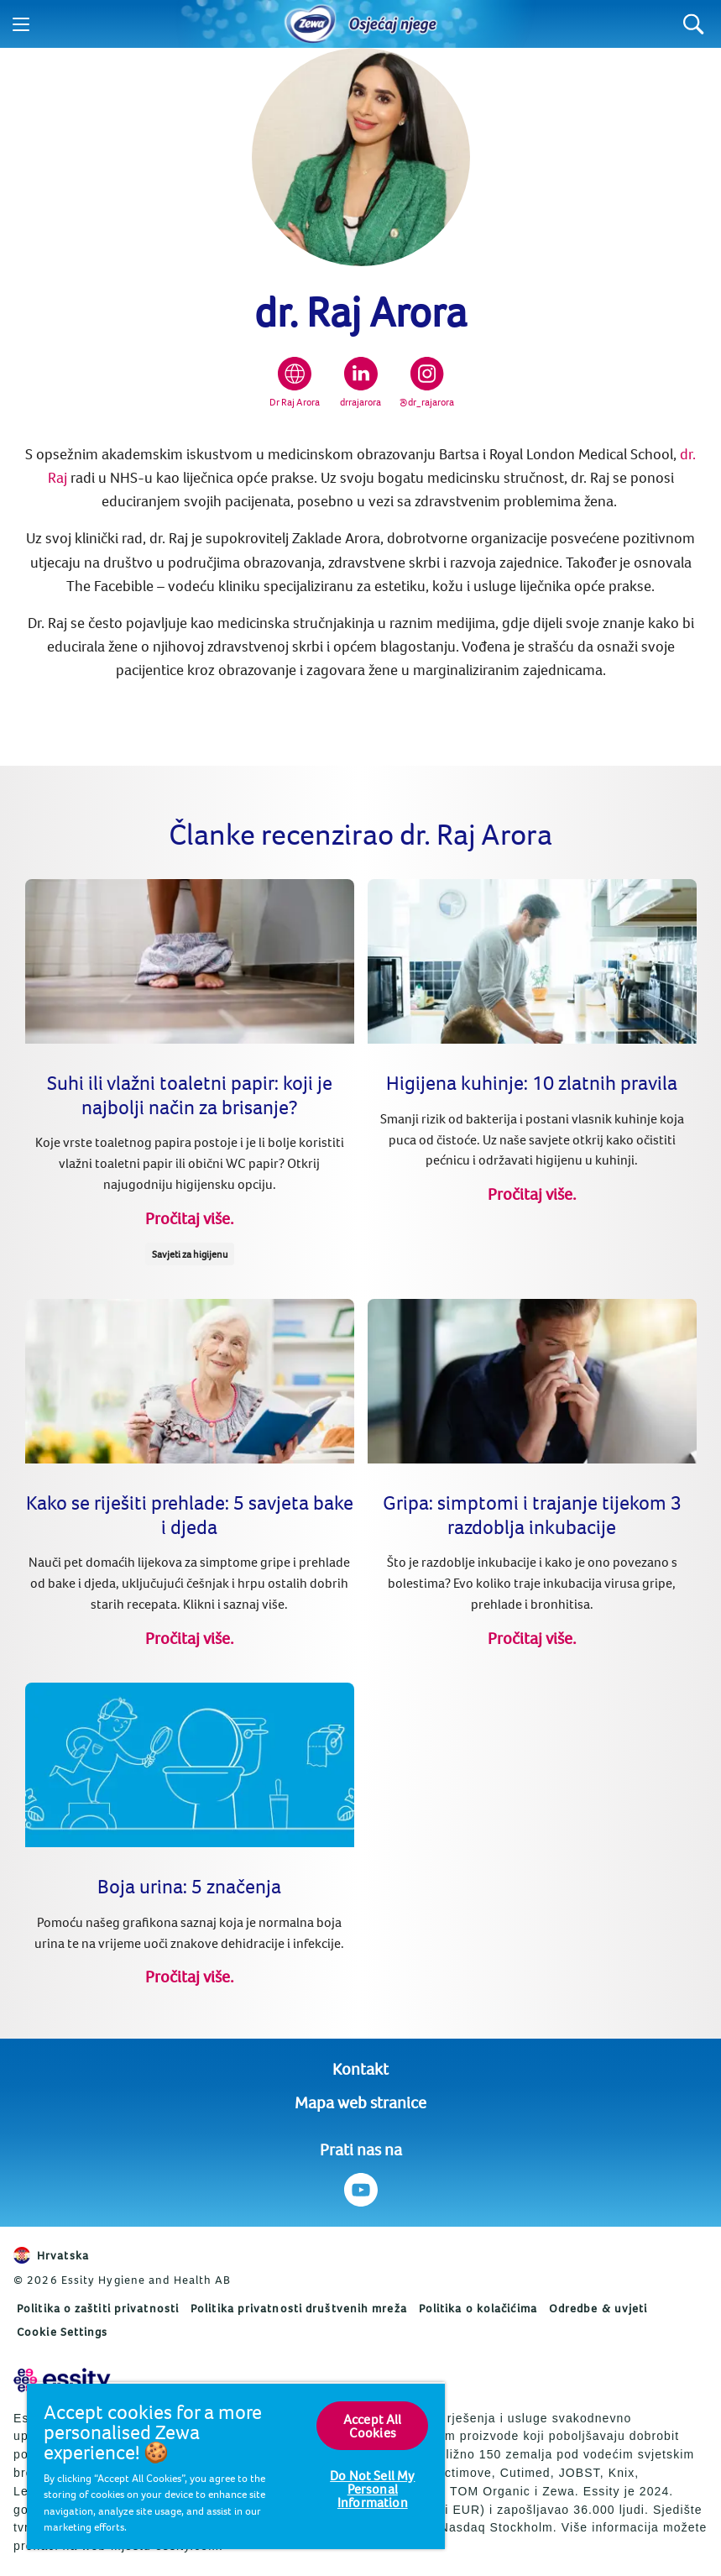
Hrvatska (51, 2255)
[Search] (694, 24)
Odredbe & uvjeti (598, 2308)
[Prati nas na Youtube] (360, 2190)
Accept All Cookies (372, 2426)
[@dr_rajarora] (426, 383)
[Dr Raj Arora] (294, 383)
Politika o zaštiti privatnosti (98, 2308)
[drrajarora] (360, 383)
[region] (236, 2465)
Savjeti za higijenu (189, 1254)
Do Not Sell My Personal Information (372, 2489)
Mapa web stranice (360, 2102)
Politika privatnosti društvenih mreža (299, 2308)
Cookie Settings (62, 2331)
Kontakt (360, 2068)
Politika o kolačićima (478, 2308)
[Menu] (21, 24)
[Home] (310, 24)
